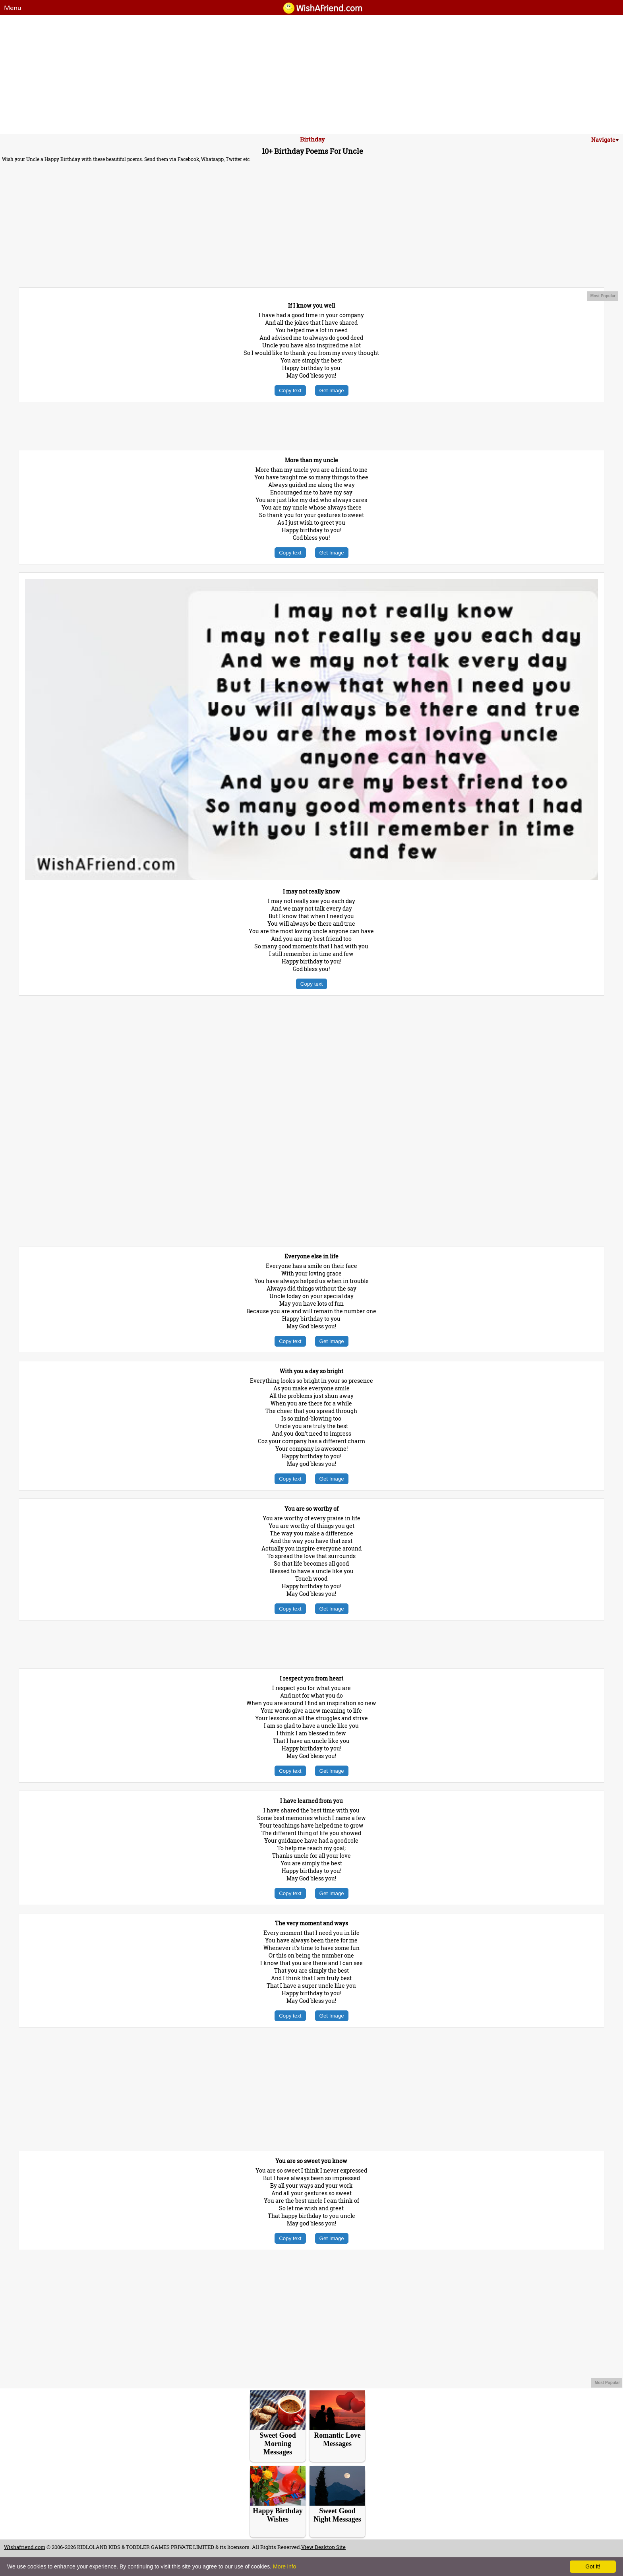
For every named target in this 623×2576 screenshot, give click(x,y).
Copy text (290, 390)
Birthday (312, 139)
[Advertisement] (311, 74)
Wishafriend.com (24, 2547)
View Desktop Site (323, 2547)
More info (284, 2566)
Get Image (331, 390)
